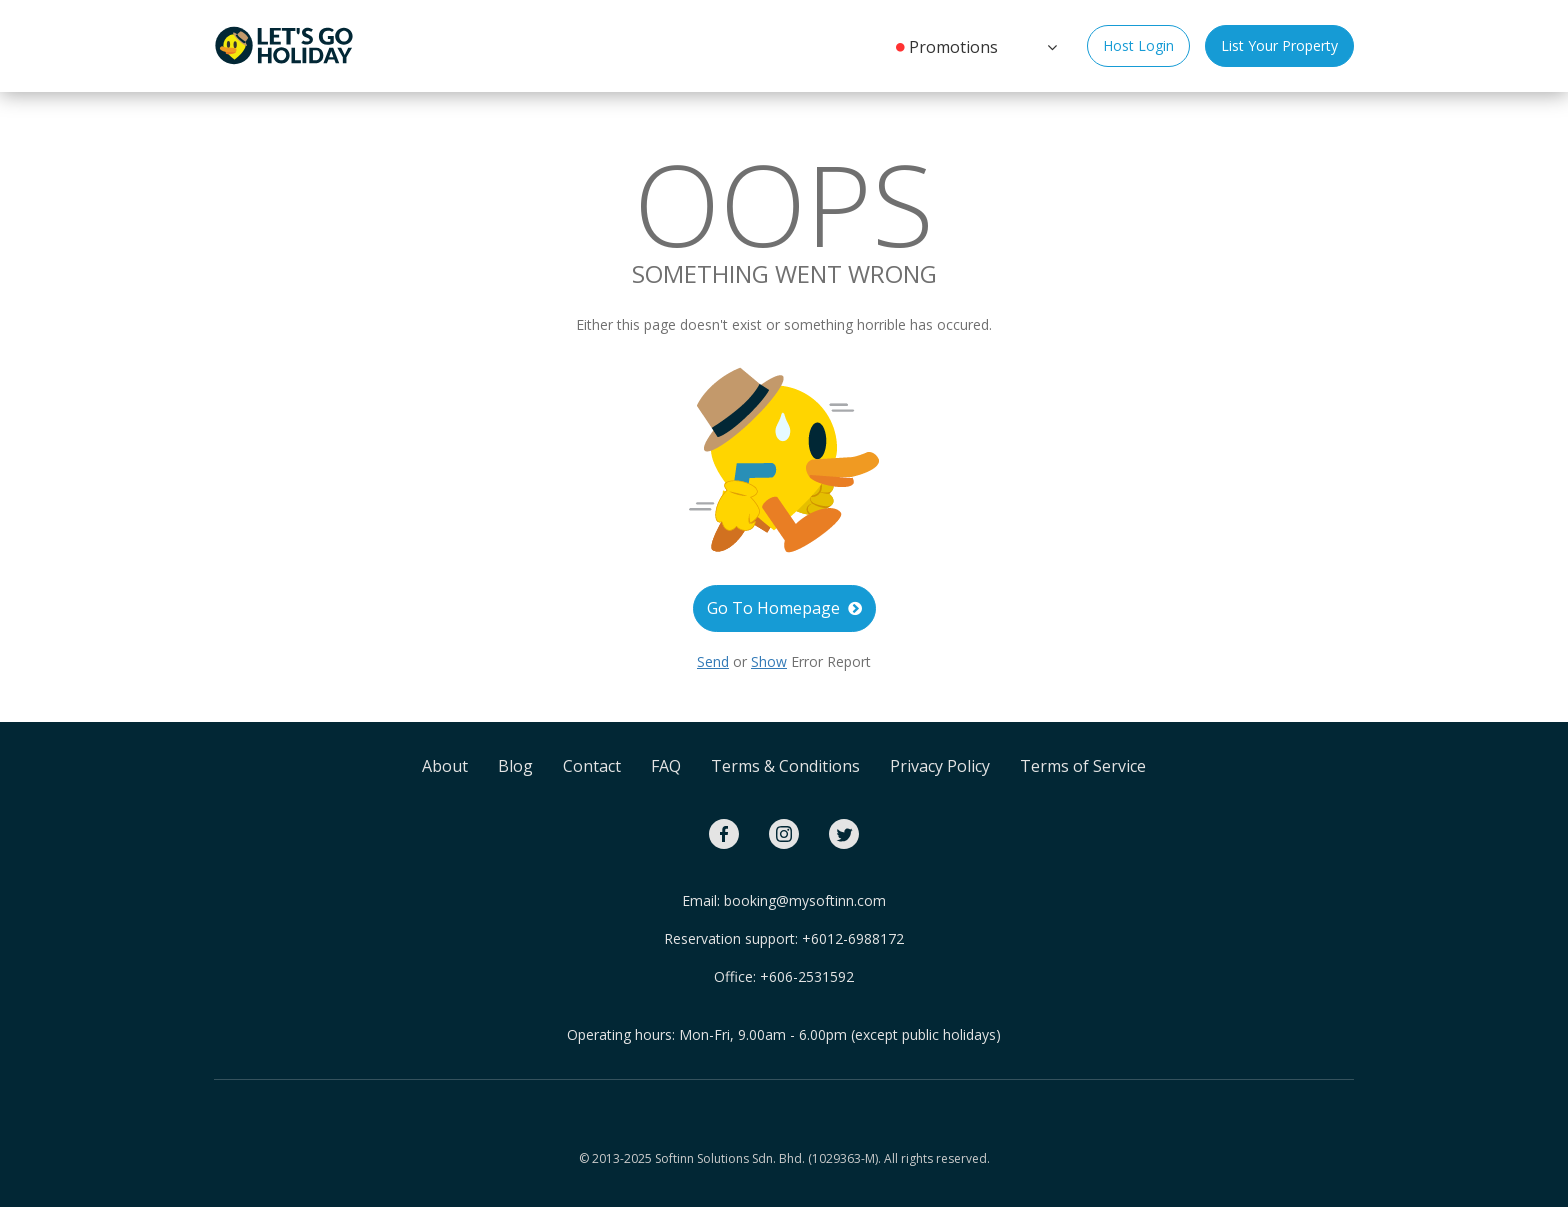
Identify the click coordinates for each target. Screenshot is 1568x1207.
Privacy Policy (940, 766)
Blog (515, 766)
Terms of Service (1083, 766)
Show (769, 661)
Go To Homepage (784, 608)
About (445, 766)
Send (713, 661)
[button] (1050, 45)
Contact (592, 766)
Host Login (1138, 45)
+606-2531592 (807, 976)
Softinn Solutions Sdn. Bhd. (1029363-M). (768, 1158)
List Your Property (1279, 45)
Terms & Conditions (785, 766)
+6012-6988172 (853, 938)
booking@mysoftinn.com (805, 900)
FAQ (666, 766)
